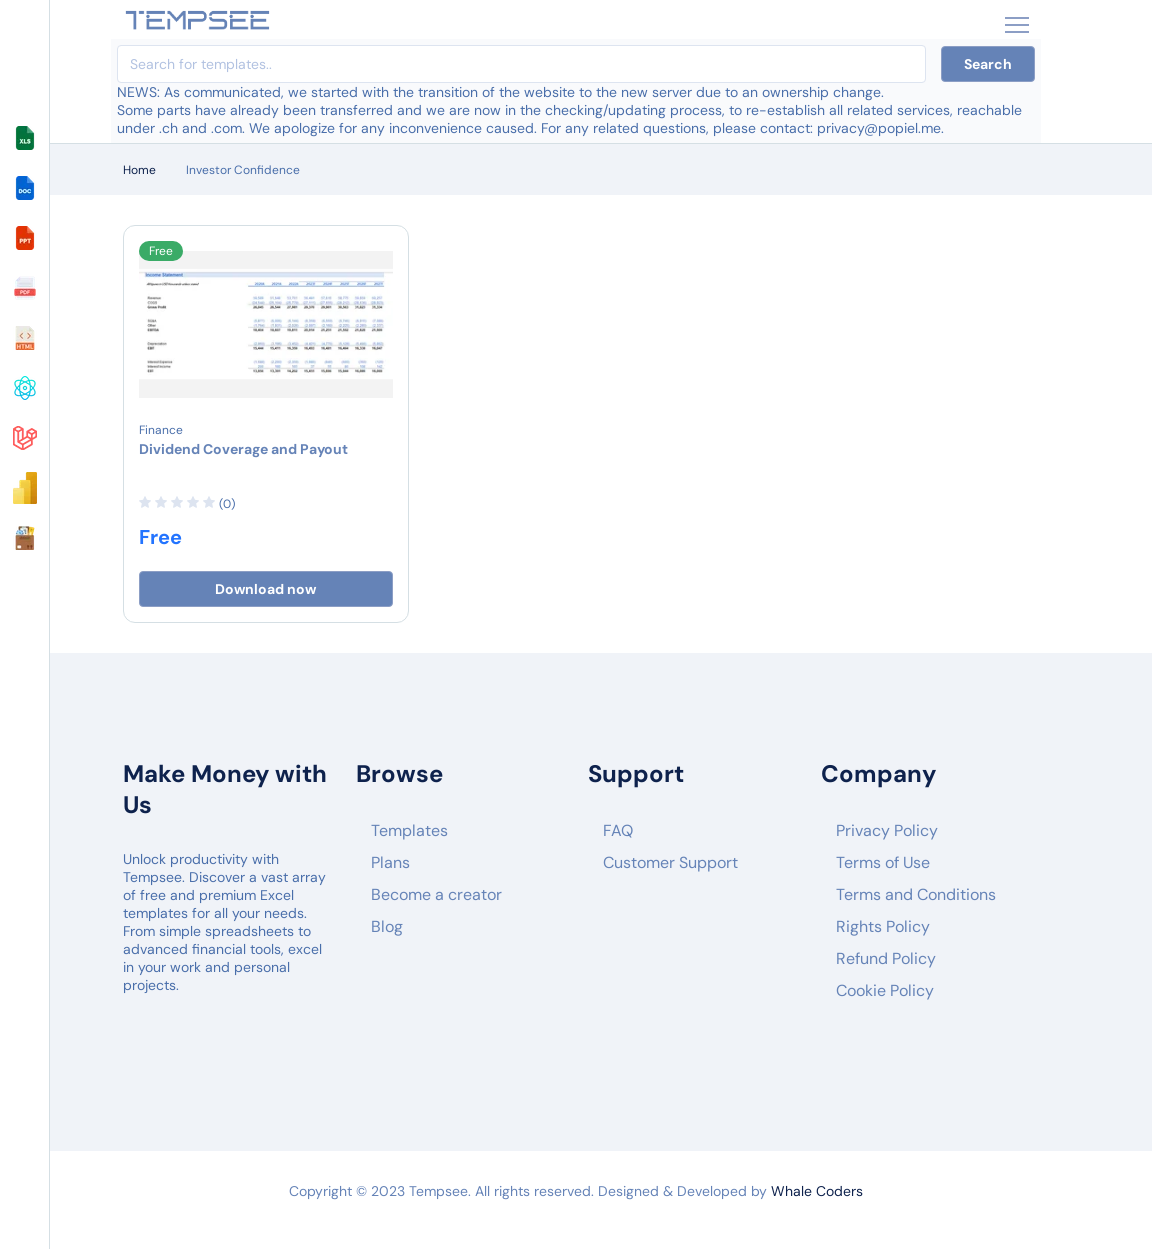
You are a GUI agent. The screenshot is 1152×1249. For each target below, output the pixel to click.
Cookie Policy (885, 990)
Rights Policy (883, 926)
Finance (161, 430)
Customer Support (670, 862)
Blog (387, 926)
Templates (409, 830)
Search (988, 64)
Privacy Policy (887, 830)
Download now (265, 589)
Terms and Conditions (916, 894)
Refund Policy (886, 958)
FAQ (618, 830)
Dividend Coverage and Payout (243, 449)
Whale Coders (817, 1191)
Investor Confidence (243, 170)
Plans (390, 862)
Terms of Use (883, 862)
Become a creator (436, 894)
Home (139, 170)
